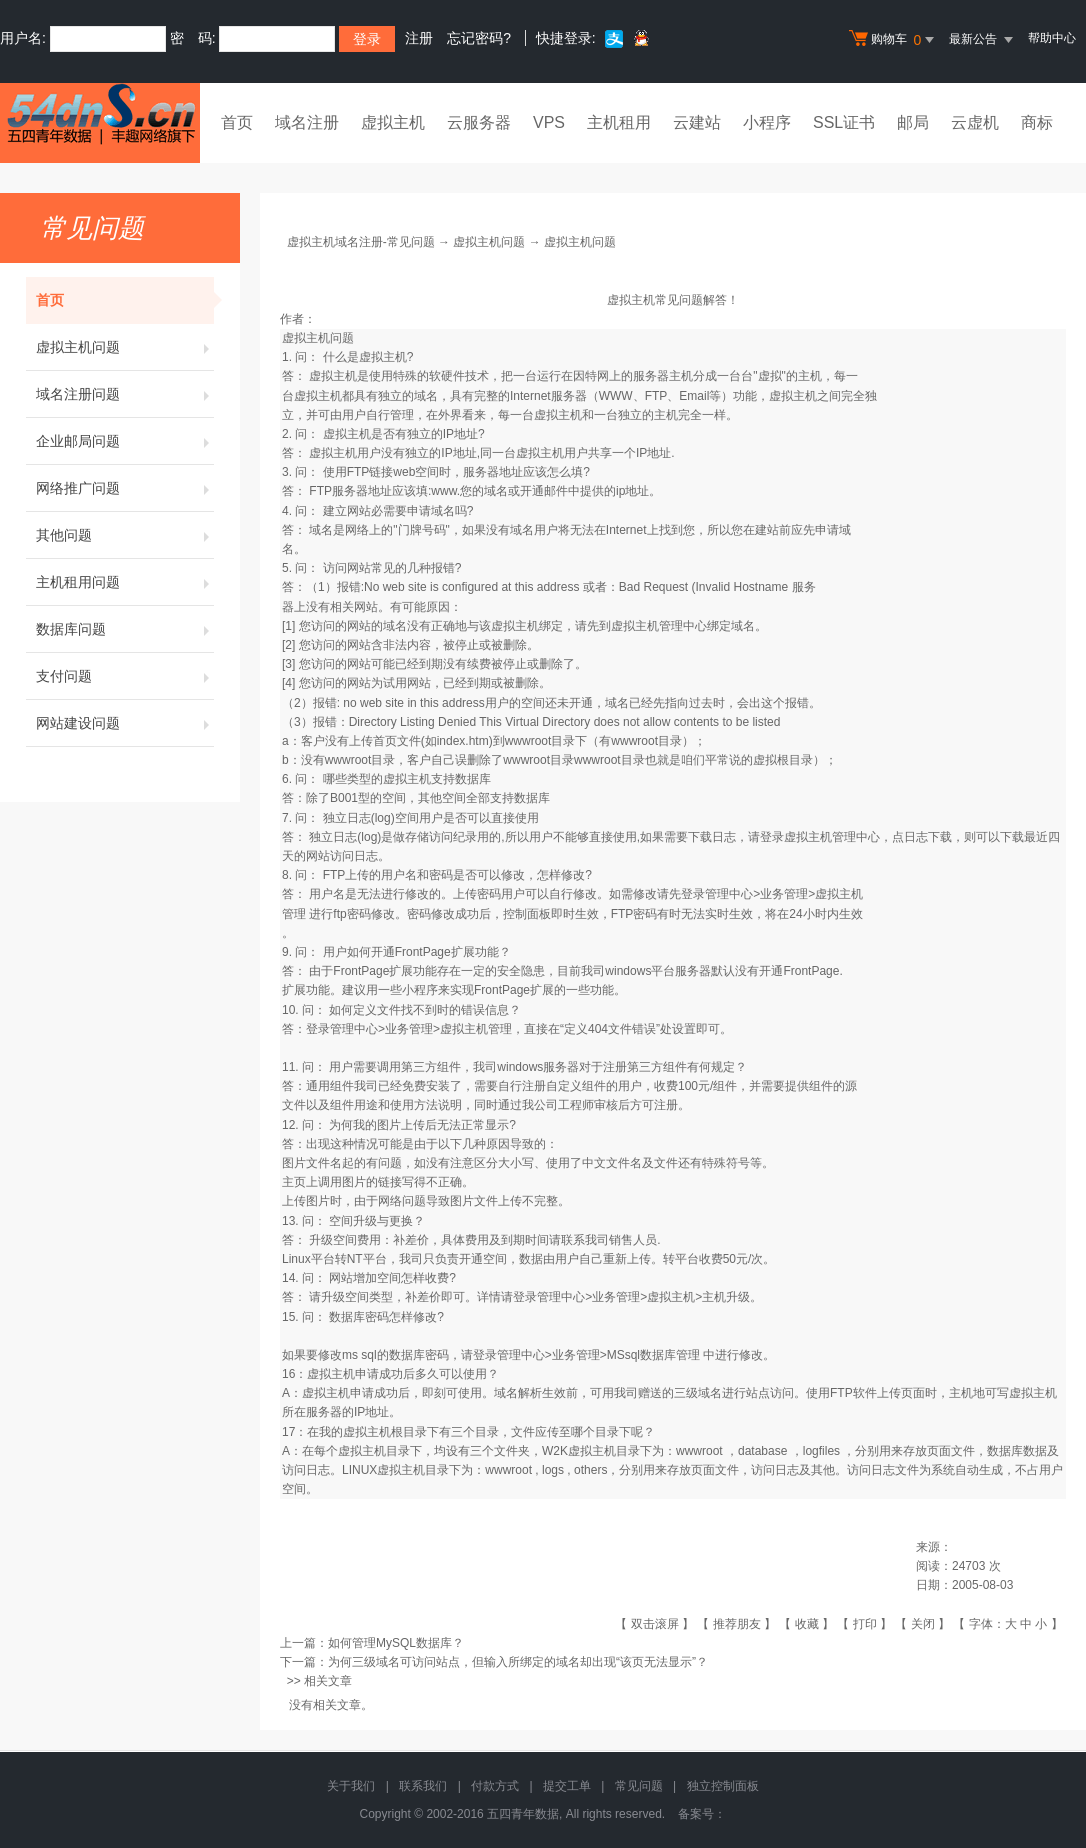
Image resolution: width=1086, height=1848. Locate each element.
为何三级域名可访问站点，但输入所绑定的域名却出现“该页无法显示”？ (518, 1662)
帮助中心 (1052, 38)
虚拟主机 (393, 122)
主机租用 (619, 122)
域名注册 (307, 122)
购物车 (894, 40)
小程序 (767, 122)
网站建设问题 (125, 723)
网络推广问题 (125, 488)
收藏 (807, 1624)
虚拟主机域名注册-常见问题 (361, 242)
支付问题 (125, 676)
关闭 (923, 1624)
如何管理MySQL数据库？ (396, 1643)
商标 (1037, 122)
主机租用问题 (125, 582)
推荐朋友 (737, 1624)
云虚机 (975, 122)
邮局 (913, 122)
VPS (549, 122)
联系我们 (423, 1786)
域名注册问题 (125, 394)
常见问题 (639, 1786)
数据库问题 (125, 629)
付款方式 (495, 1786)
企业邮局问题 (125, 441)
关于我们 (351, 1786)
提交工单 (567, 1786)
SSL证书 (844, 122)
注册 (419, 38)
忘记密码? (479, 38)
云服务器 (479, 122)
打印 (865, 1624)
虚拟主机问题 (125, 347)
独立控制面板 (723, 1786)
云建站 (697, 122)
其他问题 (125, 535)
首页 (237, 122)
